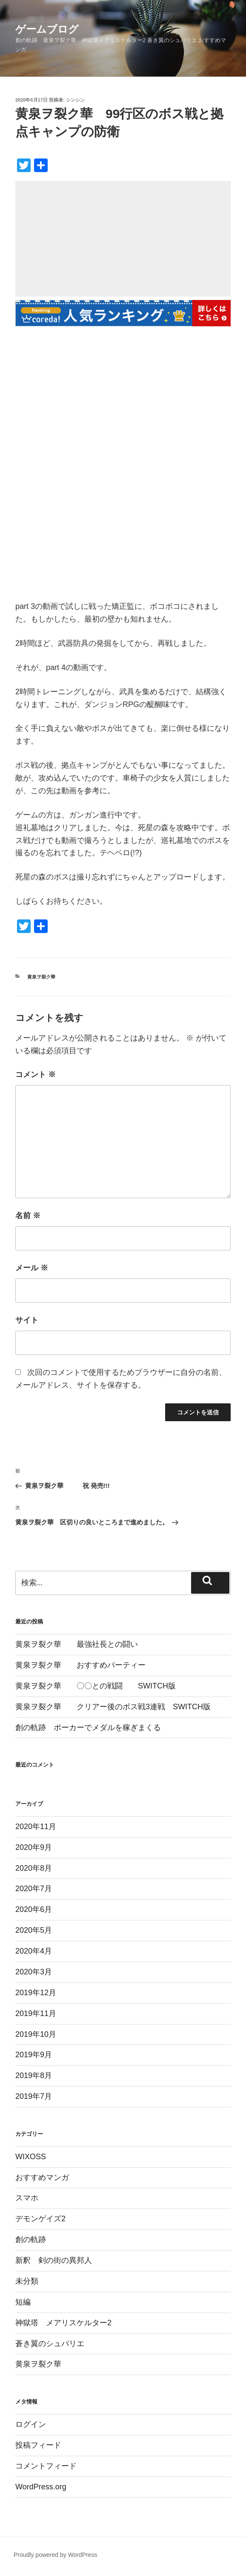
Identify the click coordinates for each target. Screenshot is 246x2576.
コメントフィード (46, 2466)
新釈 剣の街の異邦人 (53, 2260)
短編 (23, 2302)
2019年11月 (35, 2013)
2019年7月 (33, 2096)
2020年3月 (33, 1972)
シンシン (75, 99)
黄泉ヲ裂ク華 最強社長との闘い (76, 1644)
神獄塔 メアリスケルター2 (63, 2323)
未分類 (26, 2281)
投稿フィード (38, 2445)
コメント (35, 1074)
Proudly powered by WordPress (55, 2554)
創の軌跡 (30, 2239)
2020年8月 (33, 1868)
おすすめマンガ (42, 2177)
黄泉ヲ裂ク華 (41, 976)
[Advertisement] (123, 240)
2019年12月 (35, 1992)
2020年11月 (35, 1826)
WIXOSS (30, 2156)
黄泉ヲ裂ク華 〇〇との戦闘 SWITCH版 (95, 1686)
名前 (27, 1215)
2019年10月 (35, 2034)
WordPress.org (40, 2487)
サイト (26, 1320)
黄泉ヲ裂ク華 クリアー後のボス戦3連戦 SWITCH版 (113, 1706)
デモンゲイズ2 (40, 2218)
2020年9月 (33, 1847)
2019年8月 (33, 2075)
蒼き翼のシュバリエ (49, 2343)
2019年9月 (33, 2054)
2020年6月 (33, 1909)
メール (31, 1268)
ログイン (30, 2424)
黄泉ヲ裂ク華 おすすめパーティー (80, 1665)
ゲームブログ (47, 29)
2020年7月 (33, 1888)
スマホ (26, 2198)
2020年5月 (33, 1930)
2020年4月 (33, 1951)
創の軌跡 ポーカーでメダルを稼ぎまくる (88, 1727)
